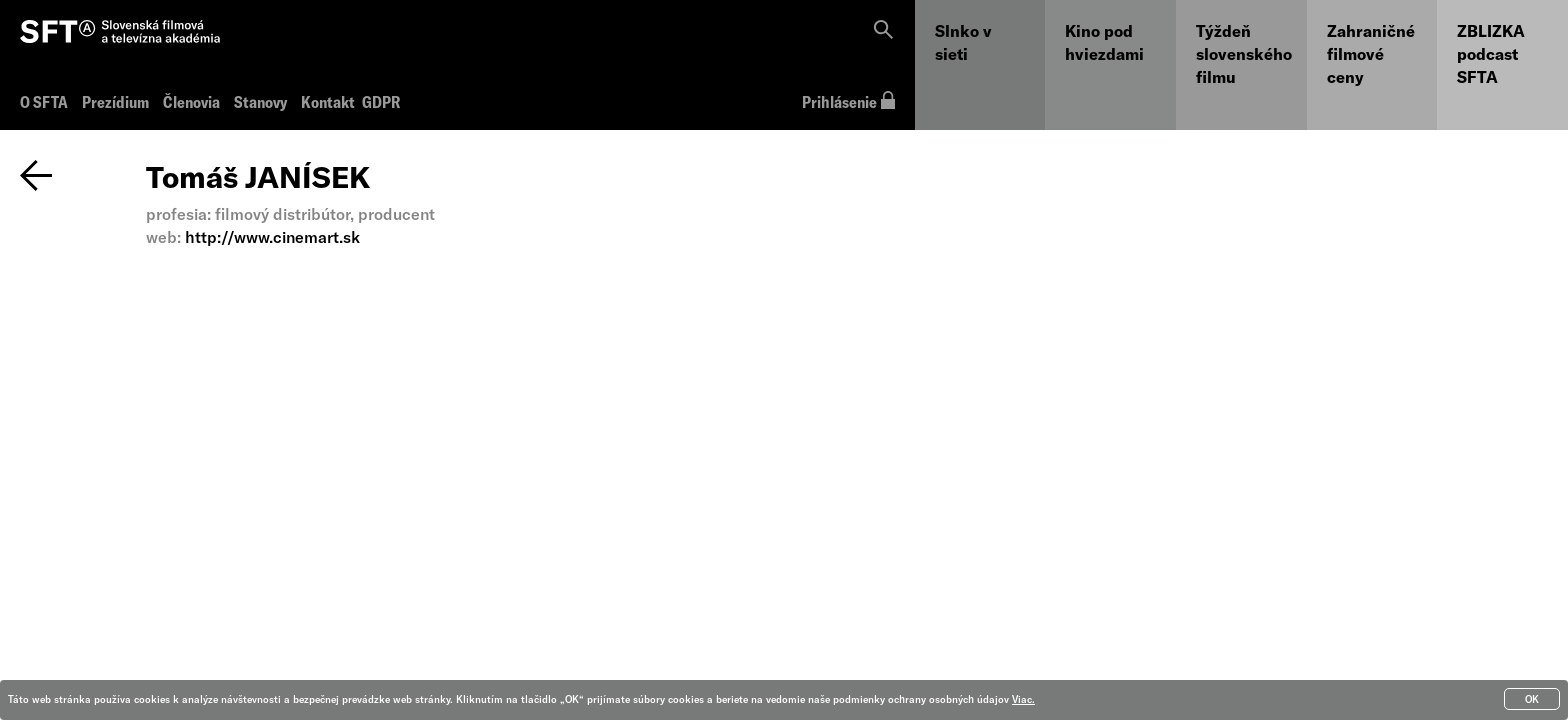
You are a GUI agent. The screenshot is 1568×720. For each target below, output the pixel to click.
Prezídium (115, 101)
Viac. (1023, 699)
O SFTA (44, 101)
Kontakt (328, 101)
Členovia (191, 101)
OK (1532, 699)
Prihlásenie (848, 101)
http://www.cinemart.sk (272, 236)
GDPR (379, 101)
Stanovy (260, 101)
